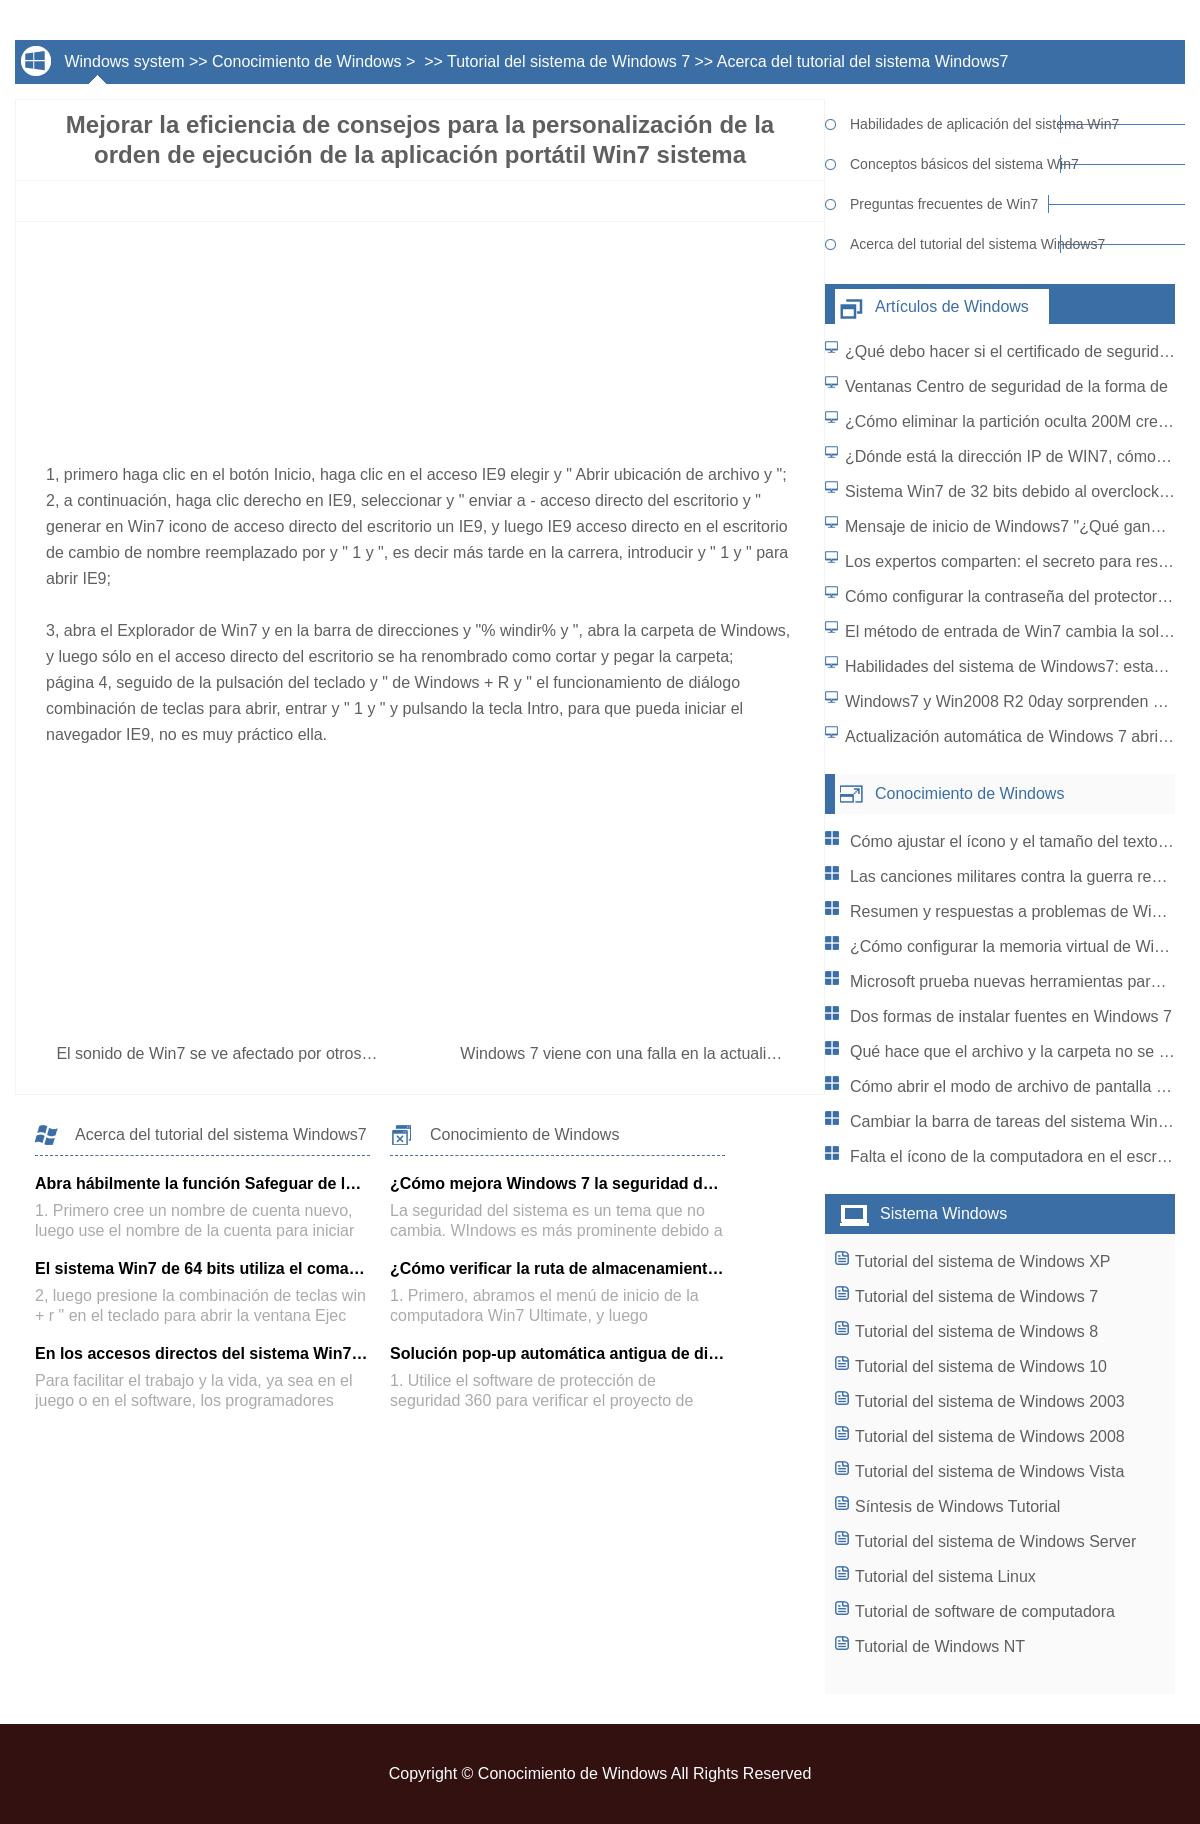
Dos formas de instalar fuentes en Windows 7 (1011, 1016)
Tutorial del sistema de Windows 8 (976, 1331)
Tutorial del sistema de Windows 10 (981, 1366)
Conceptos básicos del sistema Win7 (955, 164)
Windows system (124, 61)
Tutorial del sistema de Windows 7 (568, 61)
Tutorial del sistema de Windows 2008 (990, 1436)
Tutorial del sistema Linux (945, 1576)
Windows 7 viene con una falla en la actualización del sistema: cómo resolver (735, 1053)
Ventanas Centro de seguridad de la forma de (1006, 386)
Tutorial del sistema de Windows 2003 (990, 1401)
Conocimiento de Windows (306, 61)
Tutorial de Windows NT (940, 1646)
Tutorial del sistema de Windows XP (983, 1261)
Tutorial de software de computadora (985, 1611)
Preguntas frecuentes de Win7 (944, 204)
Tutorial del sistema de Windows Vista (989, 1471)
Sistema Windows (943, 1213)
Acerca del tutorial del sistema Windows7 (863, 61)
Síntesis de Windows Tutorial (957, 1506)
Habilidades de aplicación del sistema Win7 (955, 124)
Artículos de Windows (952, 306)
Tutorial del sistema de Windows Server (995, 1541)
